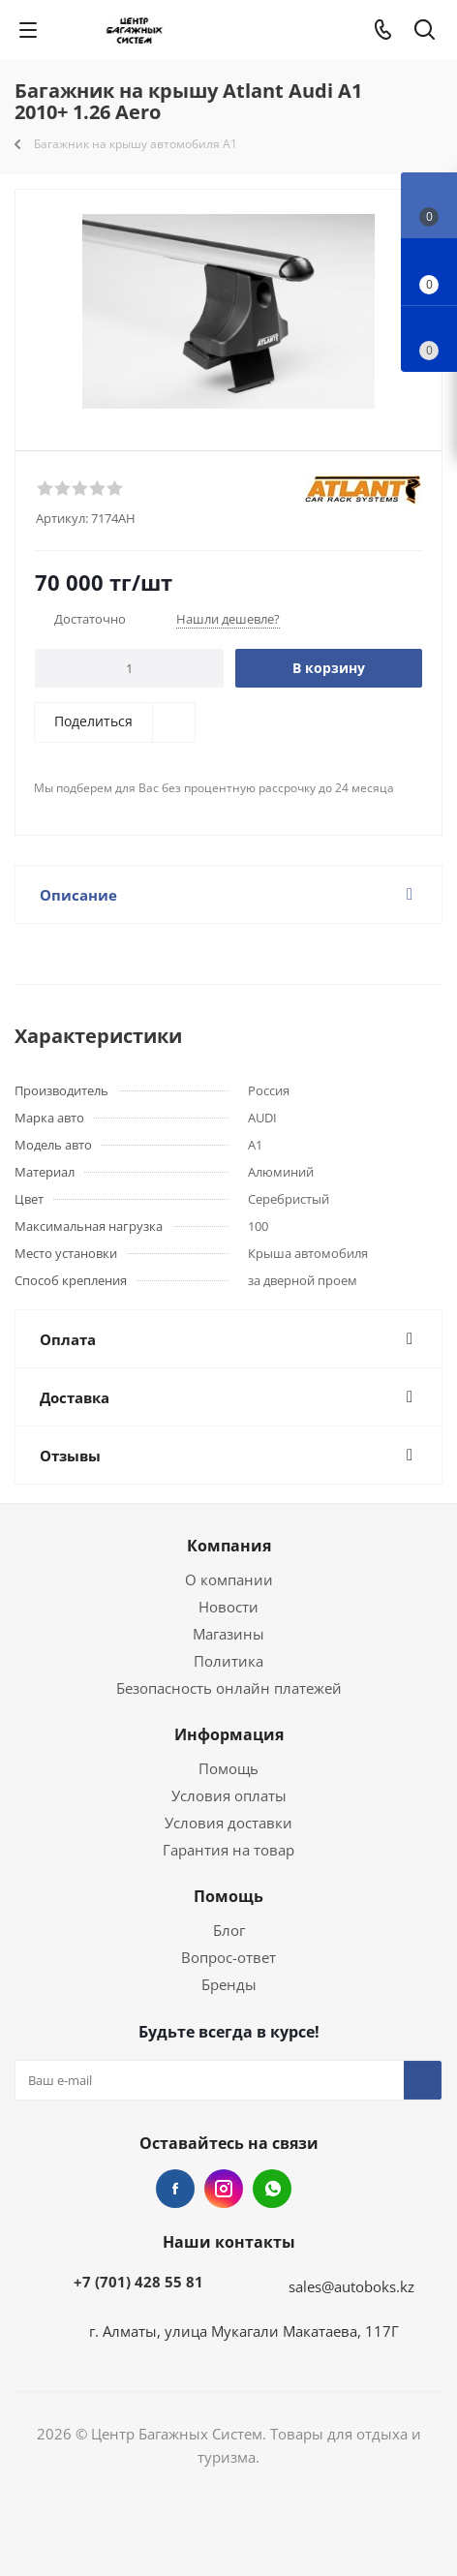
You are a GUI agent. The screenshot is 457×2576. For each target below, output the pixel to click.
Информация (229, 1734)
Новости (228, 1606)
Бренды (229, 1984)
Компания (229, 1545)
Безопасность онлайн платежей (229, 1688)
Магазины (228, 1633)
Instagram (223, 2188)
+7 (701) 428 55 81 (138, 2281)
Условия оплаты (229, 1795)
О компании (229, 1579)
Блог (229, 1930)
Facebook (175, 2188)
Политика (228, 1661)
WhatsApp (272, 2188)
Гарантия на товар (228, 1849)
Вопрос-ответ (228, 1957)
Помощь (228, 1768)
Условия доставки (228, 1822)
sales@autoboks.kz (351, 2286)
